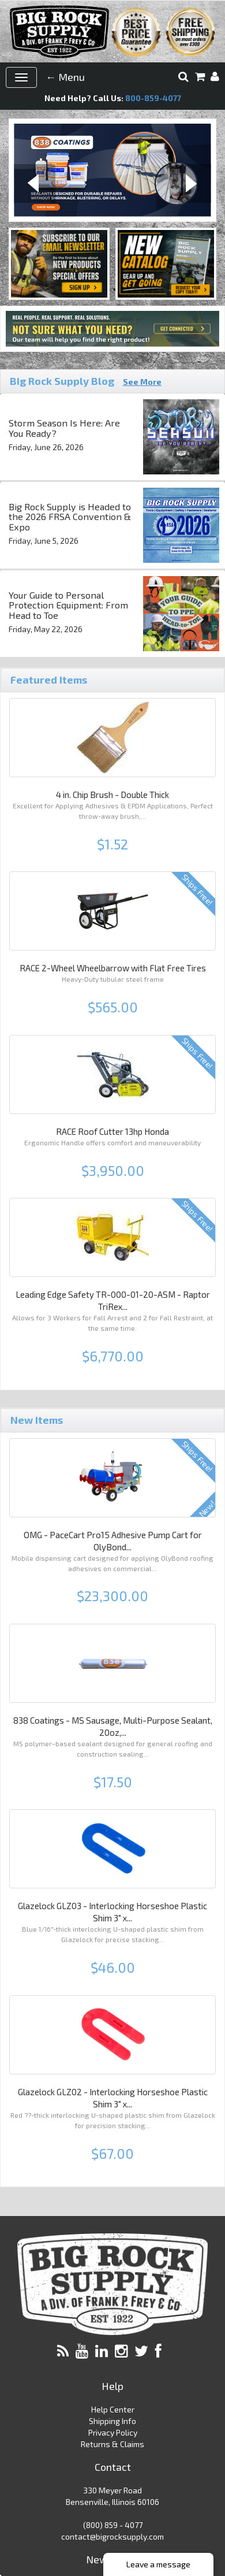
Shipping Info (112, 2421)
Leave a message (158, 2564)
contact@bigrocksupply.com (112, 2536)
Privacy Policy (112, 2432)
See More (142, 382)
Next (190, 185)
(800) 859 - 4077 (112, 2525)
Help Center (112, 2409)
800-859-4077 (153, 98)
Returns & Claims (112, 2444)
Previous (34, 185)
